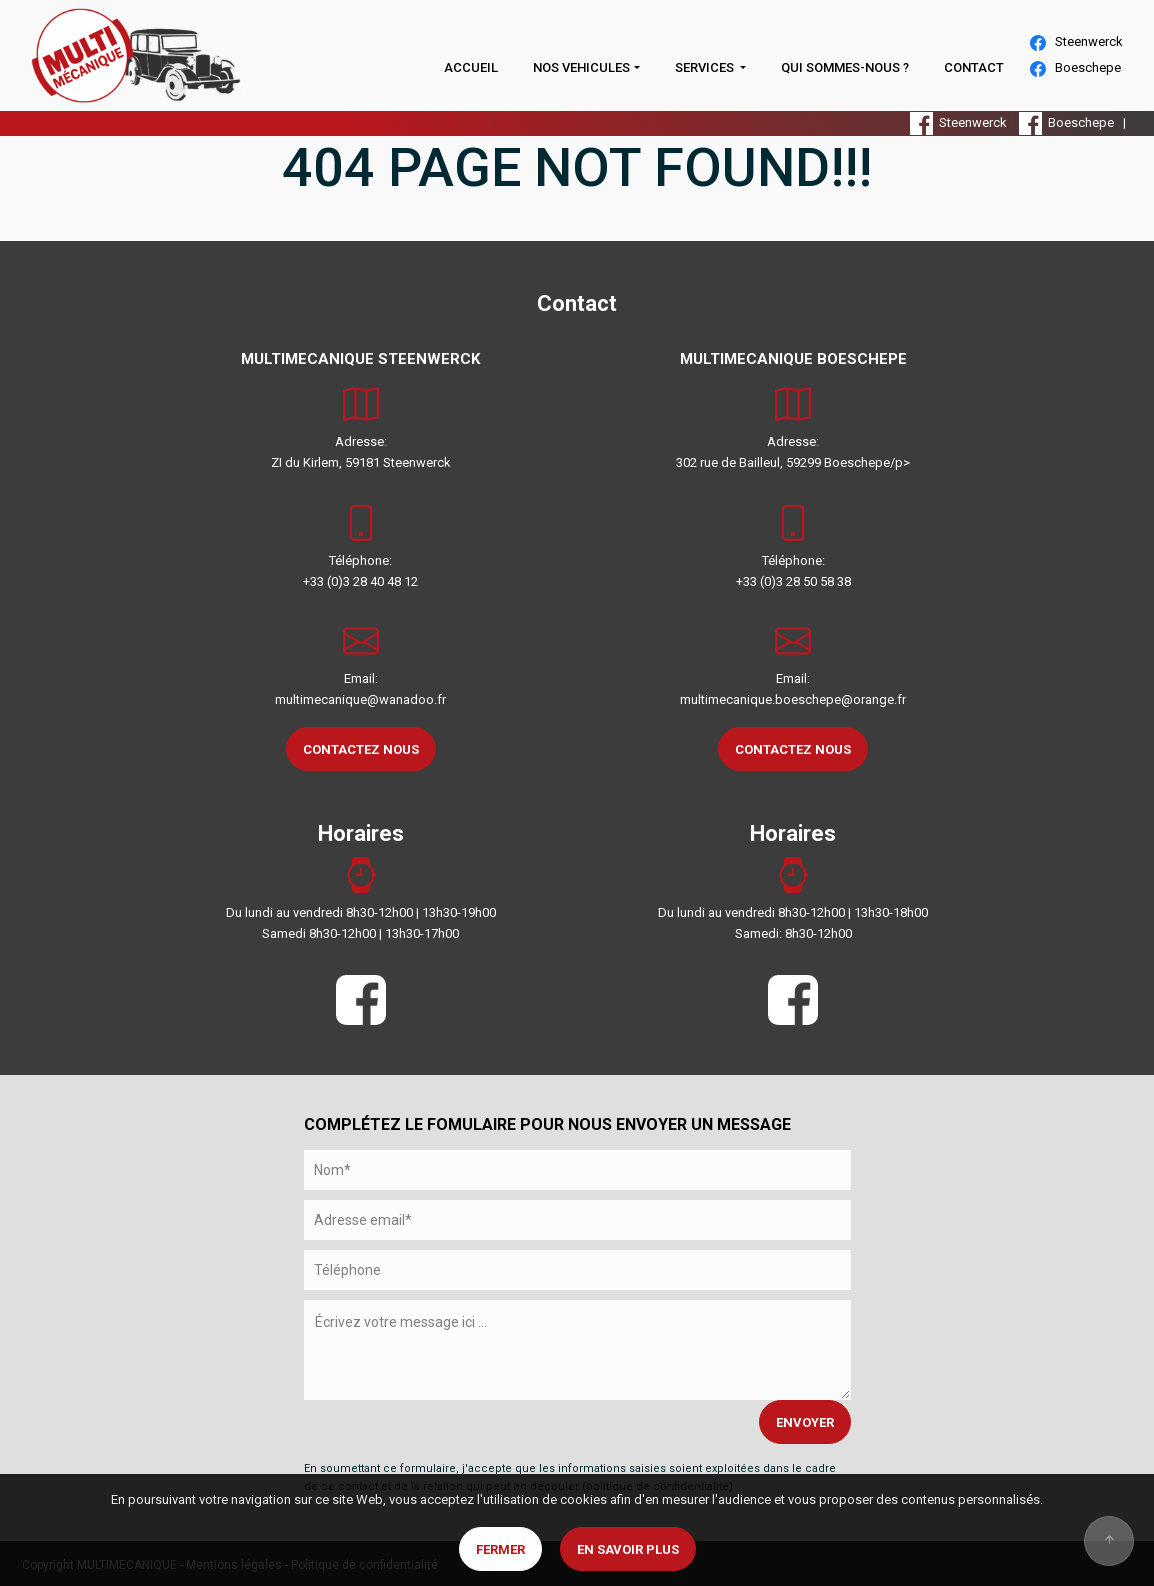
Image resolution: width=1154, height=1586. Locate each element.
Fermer (500, 1549)
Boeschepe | (1075, 122)
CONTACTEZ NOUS (361, 749)
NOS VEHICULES (581, 67)
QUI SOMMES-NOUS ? (845, 67)
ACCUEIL (471, 67)
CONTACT (974, 67)
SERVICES (706, 67)
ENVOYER (805, 1422)
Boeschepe (1075, 68)
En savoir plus (628, 1549)
